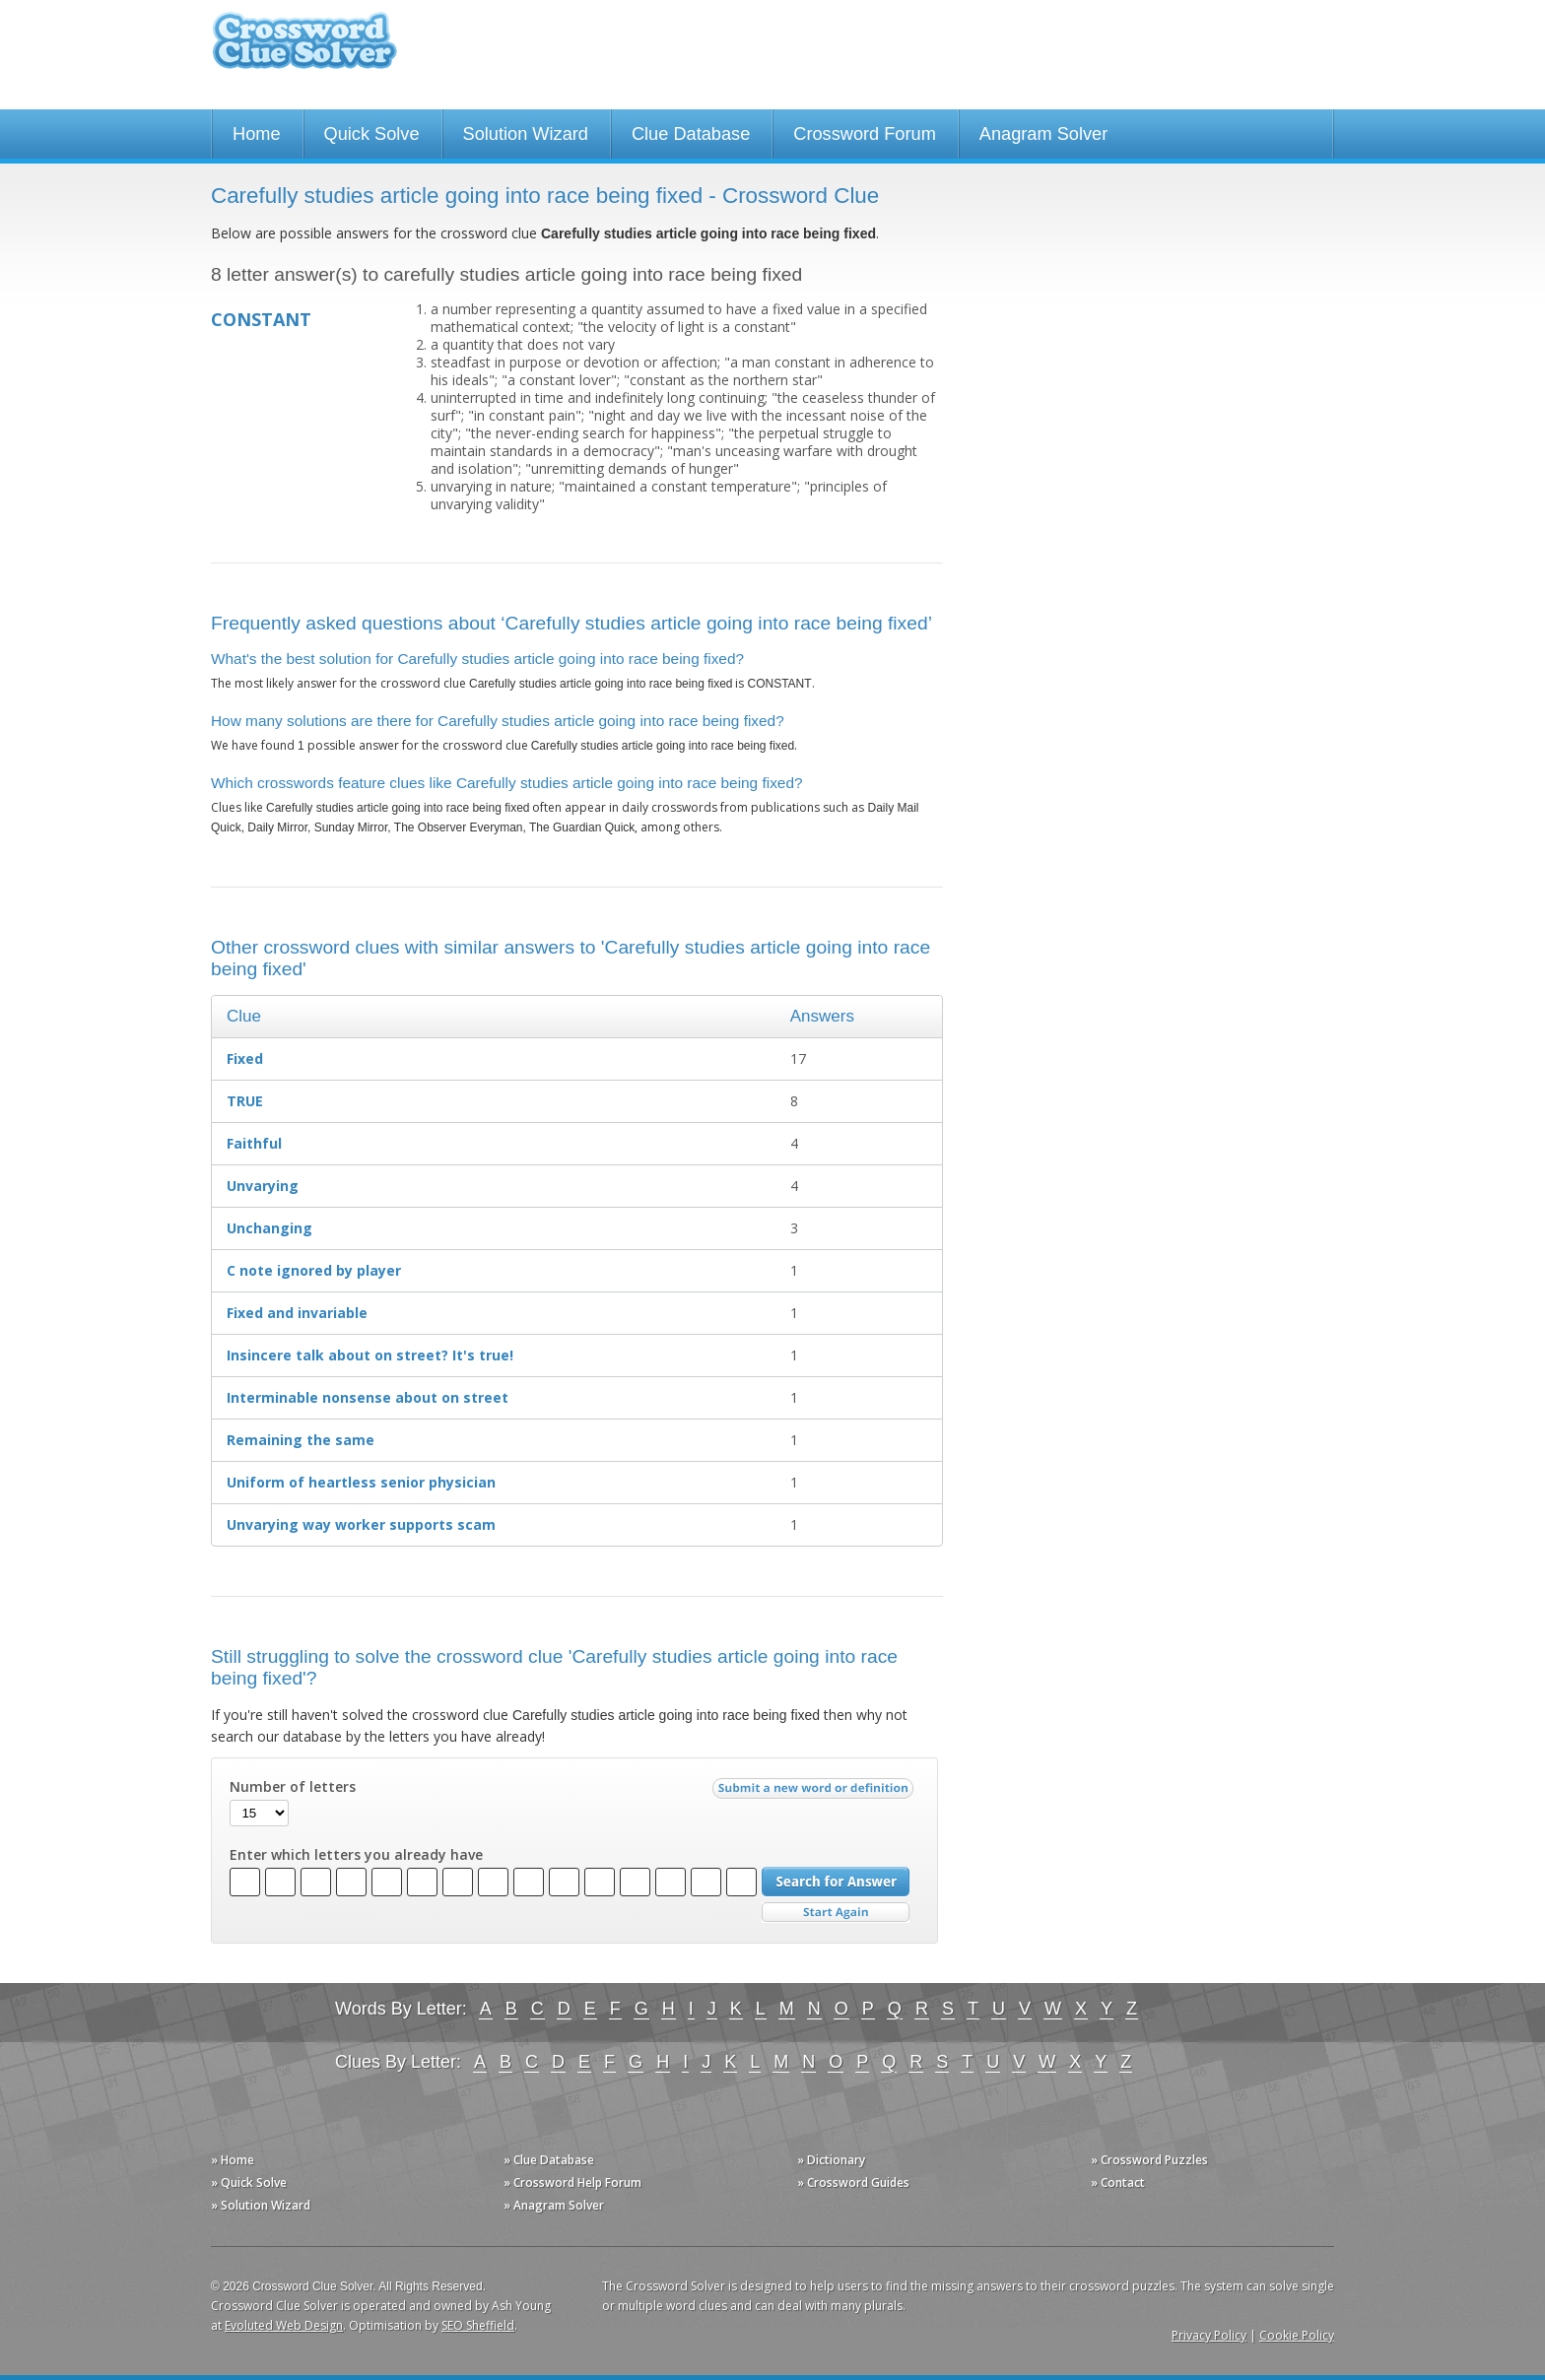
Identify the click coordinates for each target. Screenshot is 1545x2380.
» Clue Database (549, 2159)
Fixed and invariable (297, 1312)
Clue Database (691, 134)
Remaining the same (300, 1439)
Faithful (254, 1143)
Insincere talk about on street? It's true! (370, 1355)
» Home (232, 2159)
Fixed (245, 1058)
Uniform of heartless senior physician (361, 1482)
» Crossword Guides (853, 2182)
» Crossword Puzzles (1149, 2159)
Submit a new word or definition (815, 1793)
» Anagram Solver (554, 2205)
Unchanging (269, 1228)
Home (257, 134)
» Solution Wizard (260, 2205)
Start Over (835, 1912)
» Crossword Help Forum (572, 2182)
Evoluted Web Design (284, 2325)
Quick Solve (372, 134)
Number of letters (293, 1787)
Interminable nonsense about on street (367, 1397)
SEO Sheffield (477, 2325)
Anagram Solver (1043, 134)
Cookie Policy (1296, 2335)
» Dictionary (831, 2159)
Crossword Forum (864, 134)
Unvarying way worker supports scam (361, 1524)
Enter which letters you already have (356, 1855)
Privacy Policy (1209, 2335)
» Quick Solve (249, 2182)
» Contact (1118, 2182)
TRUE (245, 1100)
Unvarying (263, 1185)
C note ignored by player (314, 1270)
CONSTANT (261, 319)
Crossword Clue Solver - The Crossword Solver (304, 50)
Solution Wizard (525, 134)
